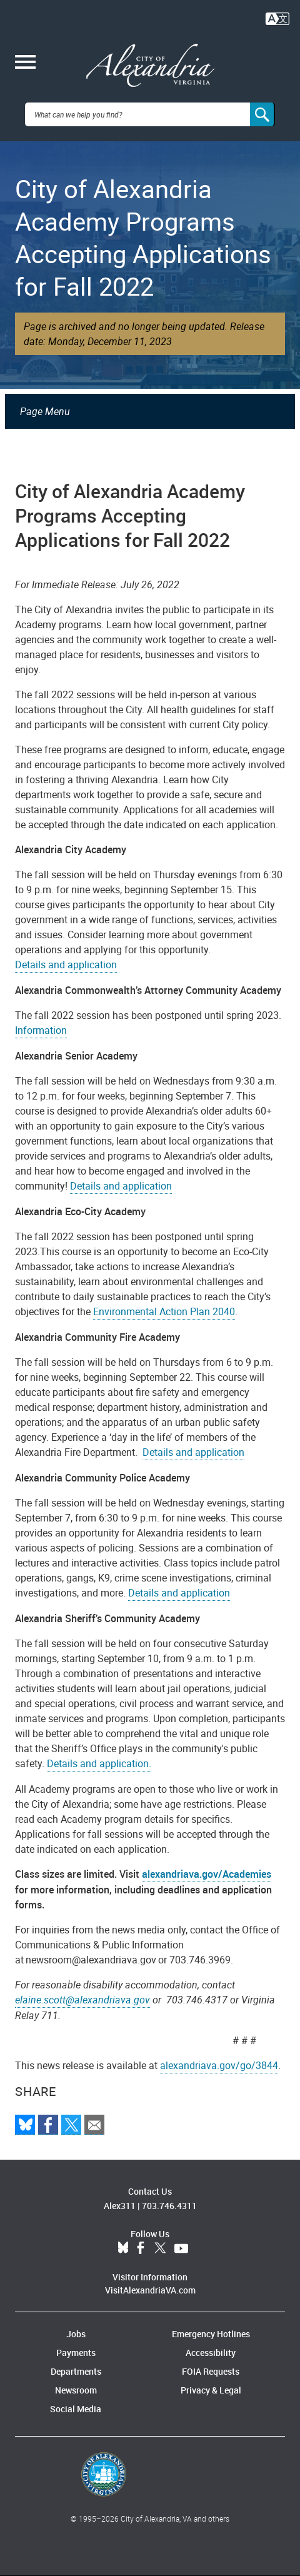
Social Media (75, 2409)
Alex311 (120, 2206)
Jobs (76, 2334)
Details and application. (99, 1763)
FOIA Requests (210, 2371)
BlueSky (123, 2248)
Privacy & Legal (211, 2390)
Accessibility (211, 2352)
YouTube (181, 2248)
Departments (76, 2371)
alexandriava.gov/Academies (206, 1874)
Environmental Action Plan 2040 (164, 1311)
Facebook (141, 2248)
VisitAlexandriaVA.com (150, 2290)
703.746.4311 (169, 2206)
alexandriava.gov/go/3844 (219, 2065)
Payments (76, 2352)
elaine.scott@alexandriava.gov (82, 2000)
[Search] (262, 114)
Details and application (66, 964)
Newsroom (76, 2390)
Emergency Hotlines (211, 2334)
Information (41, 1030)
